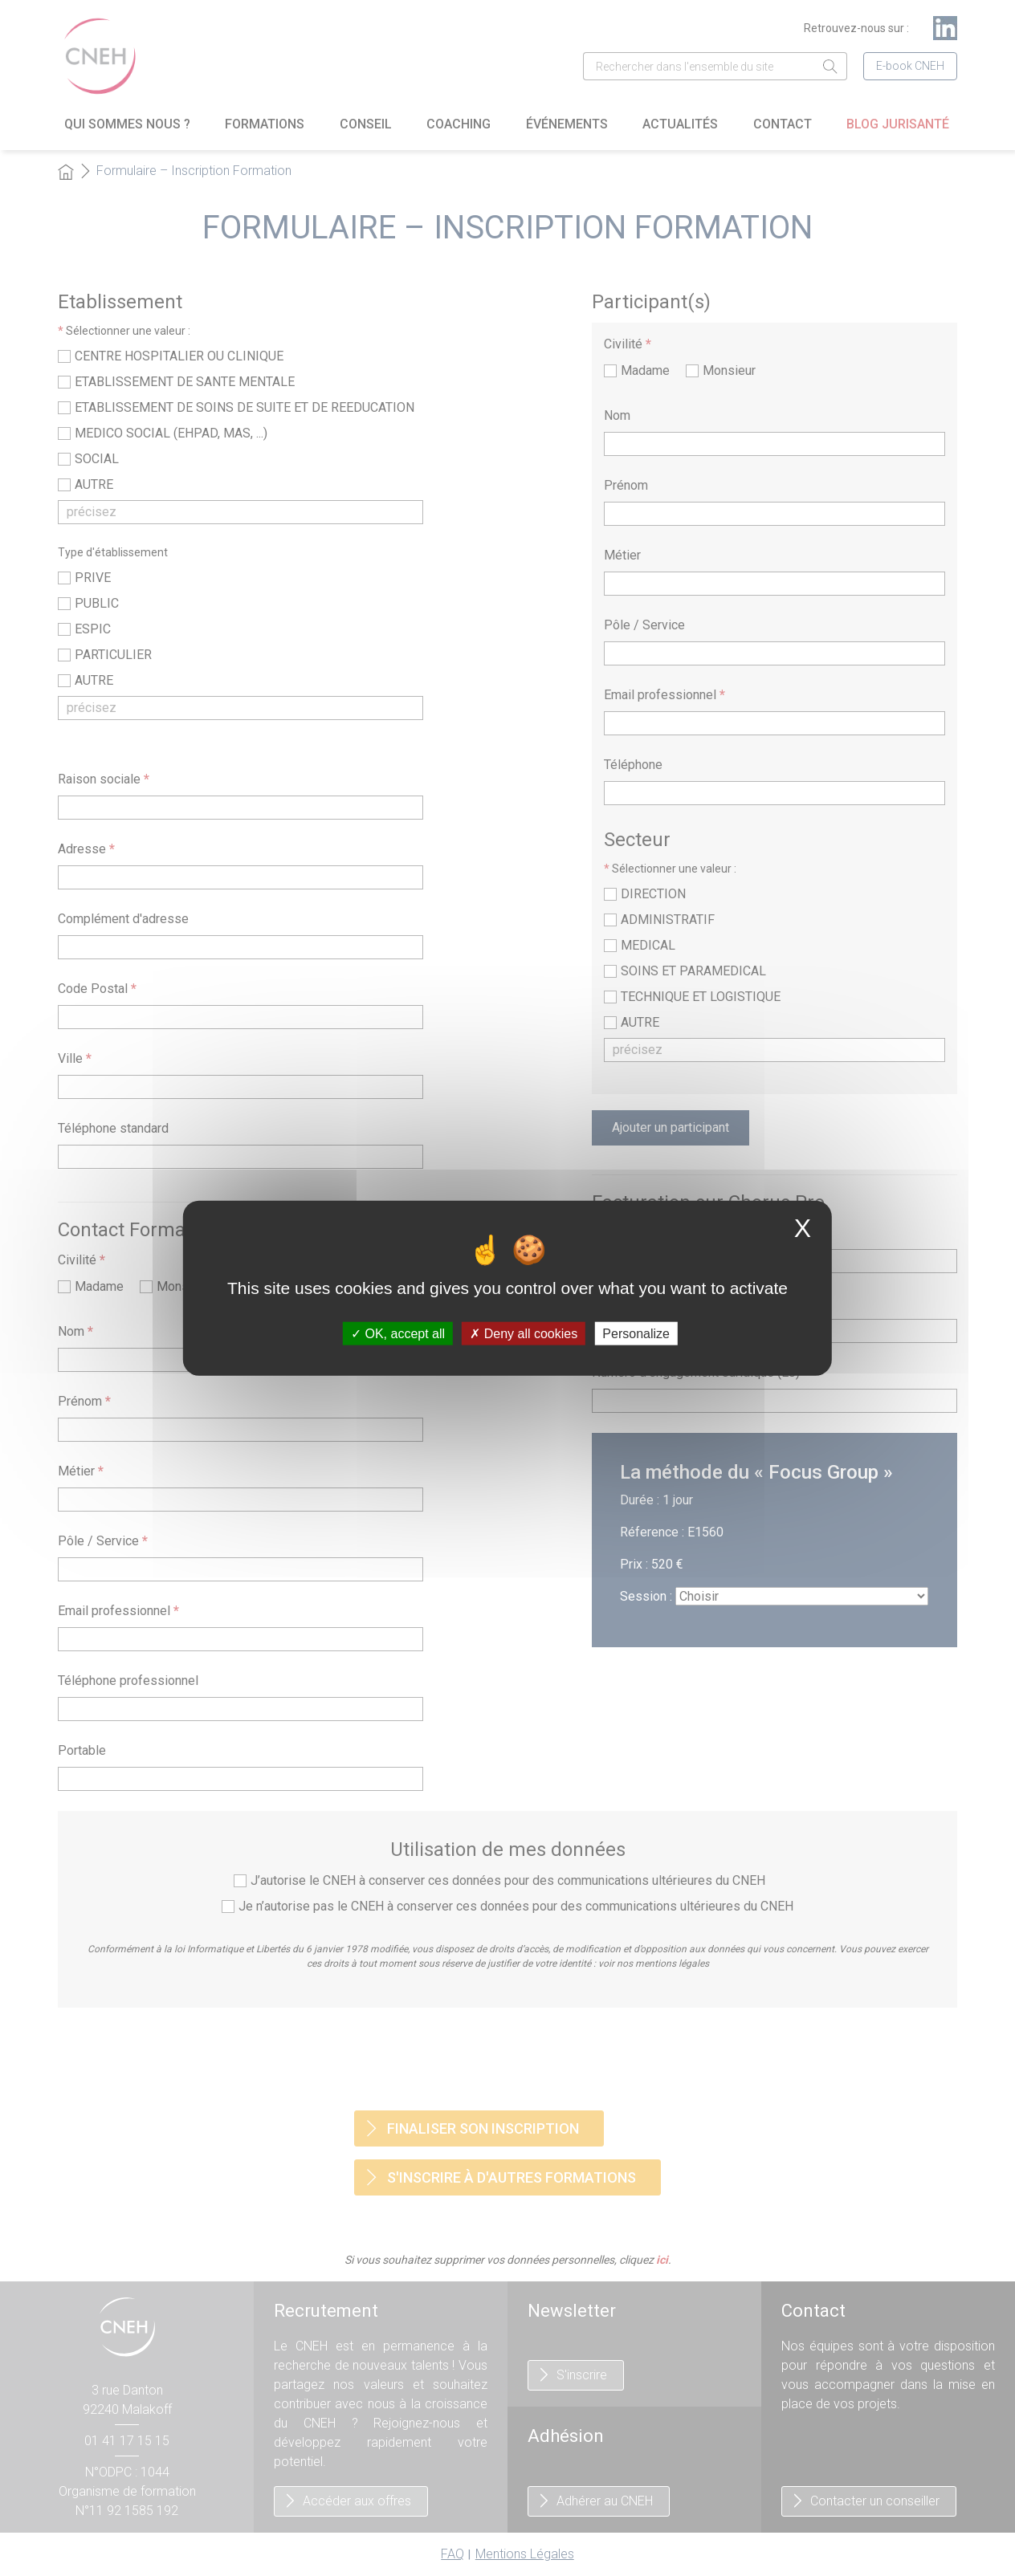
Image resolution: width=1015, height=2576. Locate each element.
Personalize (636, 1334)
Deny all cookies (523, 1334)
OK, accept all (398, 1334)
